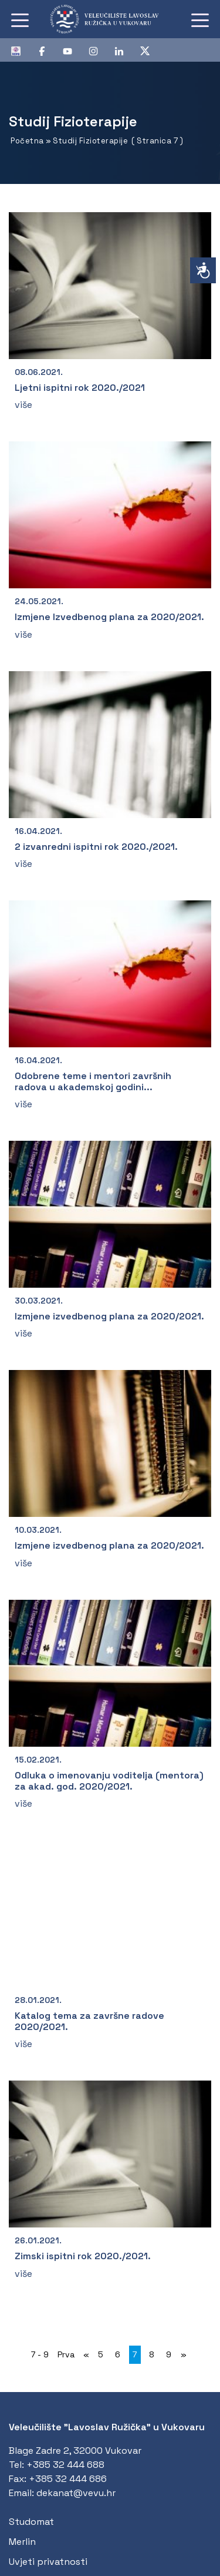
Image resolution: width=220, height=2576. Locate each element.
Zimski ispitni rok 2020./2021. (83, 2256)
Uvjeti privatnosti (48, 2561)
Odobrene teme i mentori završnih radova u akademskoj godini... (93, 1081)
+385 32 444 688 (65, 2464)
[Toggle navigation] (20, 19)
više (23, 404)
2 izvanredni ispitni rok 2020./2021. (96, 846)
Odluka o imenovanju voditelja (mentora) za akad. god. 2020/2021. (109, 1781)
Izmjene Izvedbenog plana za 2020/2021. (109, 617)
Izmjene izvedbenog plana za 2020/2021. (109, 1316)
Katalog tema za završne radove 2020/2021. (89, 2021)
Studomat (31, 2521)
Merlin (22, 2541)
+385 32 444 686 (68, 2479)
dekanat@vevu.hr (76, 2493)
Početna (27, 141)
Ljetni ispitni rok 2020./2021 (80, 387)
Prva (66, 2354)
